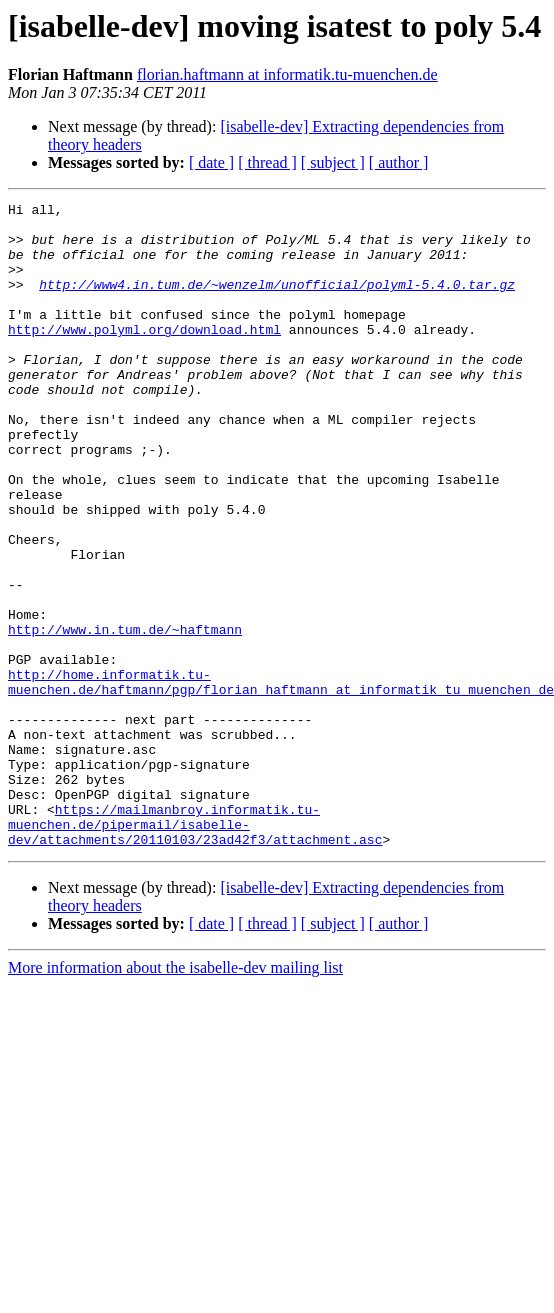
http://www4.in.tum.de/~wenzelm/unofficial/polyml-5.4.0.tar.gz (277, 302)
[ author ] (399, 162)
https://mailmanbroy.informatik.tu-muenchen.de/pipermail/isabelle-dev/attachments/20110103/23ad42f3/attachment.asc (195, 950)
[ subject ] (333, 162)
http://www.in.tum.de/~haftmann (125, 716)
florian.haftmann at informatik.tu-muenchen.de (287, 74)
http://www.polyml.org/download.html (144, 356)
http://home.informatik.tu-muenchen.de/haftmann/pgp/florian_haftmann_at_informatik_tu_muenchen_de (281, 779)
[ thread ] (267, 162)
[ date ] (211, 162)
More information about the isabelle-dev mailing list (175, 1096)
